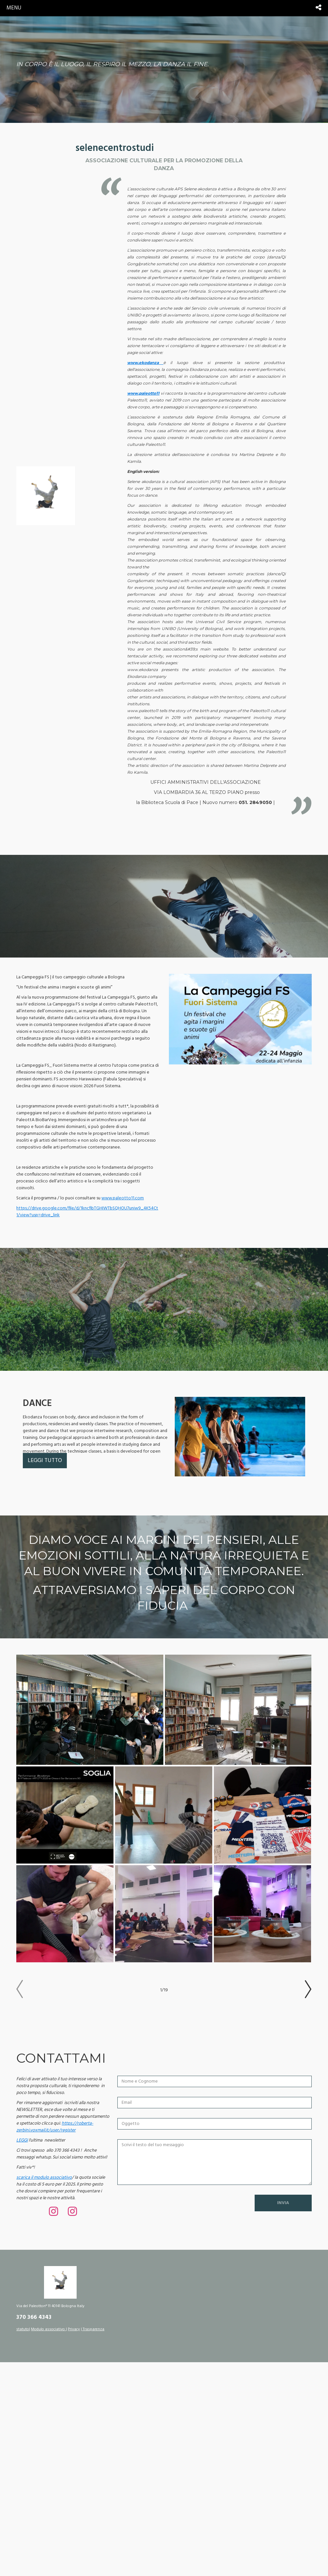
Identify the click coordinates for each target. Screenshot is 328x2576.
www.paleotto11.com (122, 1198)
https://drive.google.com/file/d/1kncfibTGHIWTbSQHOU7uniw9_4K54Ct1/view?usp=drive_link (87, 1212)
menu (14, 8)
